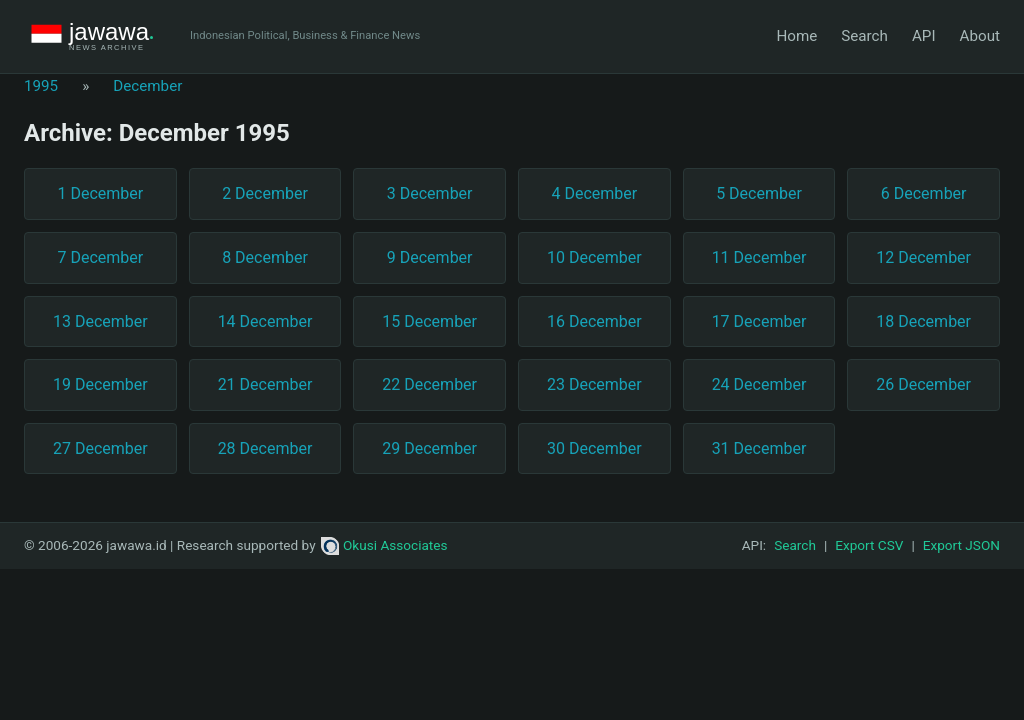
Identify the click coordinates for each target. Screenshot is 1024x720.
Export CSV (869, 545)
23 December (594, 384)
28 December (265, 448)
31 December (759, 448)
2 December (265, 193)
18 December (923, 321)
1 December (100, 193)
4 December (594, 193)
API (924, 36)
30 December (594, 448)
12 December (923, 257)
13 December (100, 321)
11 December (759, 257)
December (147, 86)
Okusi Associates (384, 545)
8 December (265, 257)
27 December (100, 448)
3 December (430, 193)
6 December (924, 193)
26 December (923, 384)
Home (796, 36)
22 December (429, 384)
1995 (41, 86)
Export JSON (961, 545)
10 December (594, 257)
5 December (759, 193)
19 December (100, 384)
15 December (429, 321)
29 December (429, 448)
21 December (265, 384)
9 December (430, 257)
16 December (594, 321)
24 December (759, 384)
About (980, 36)
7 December (100, 257)
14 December (265, 321)
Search (864, 36)
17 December (759, 321)
